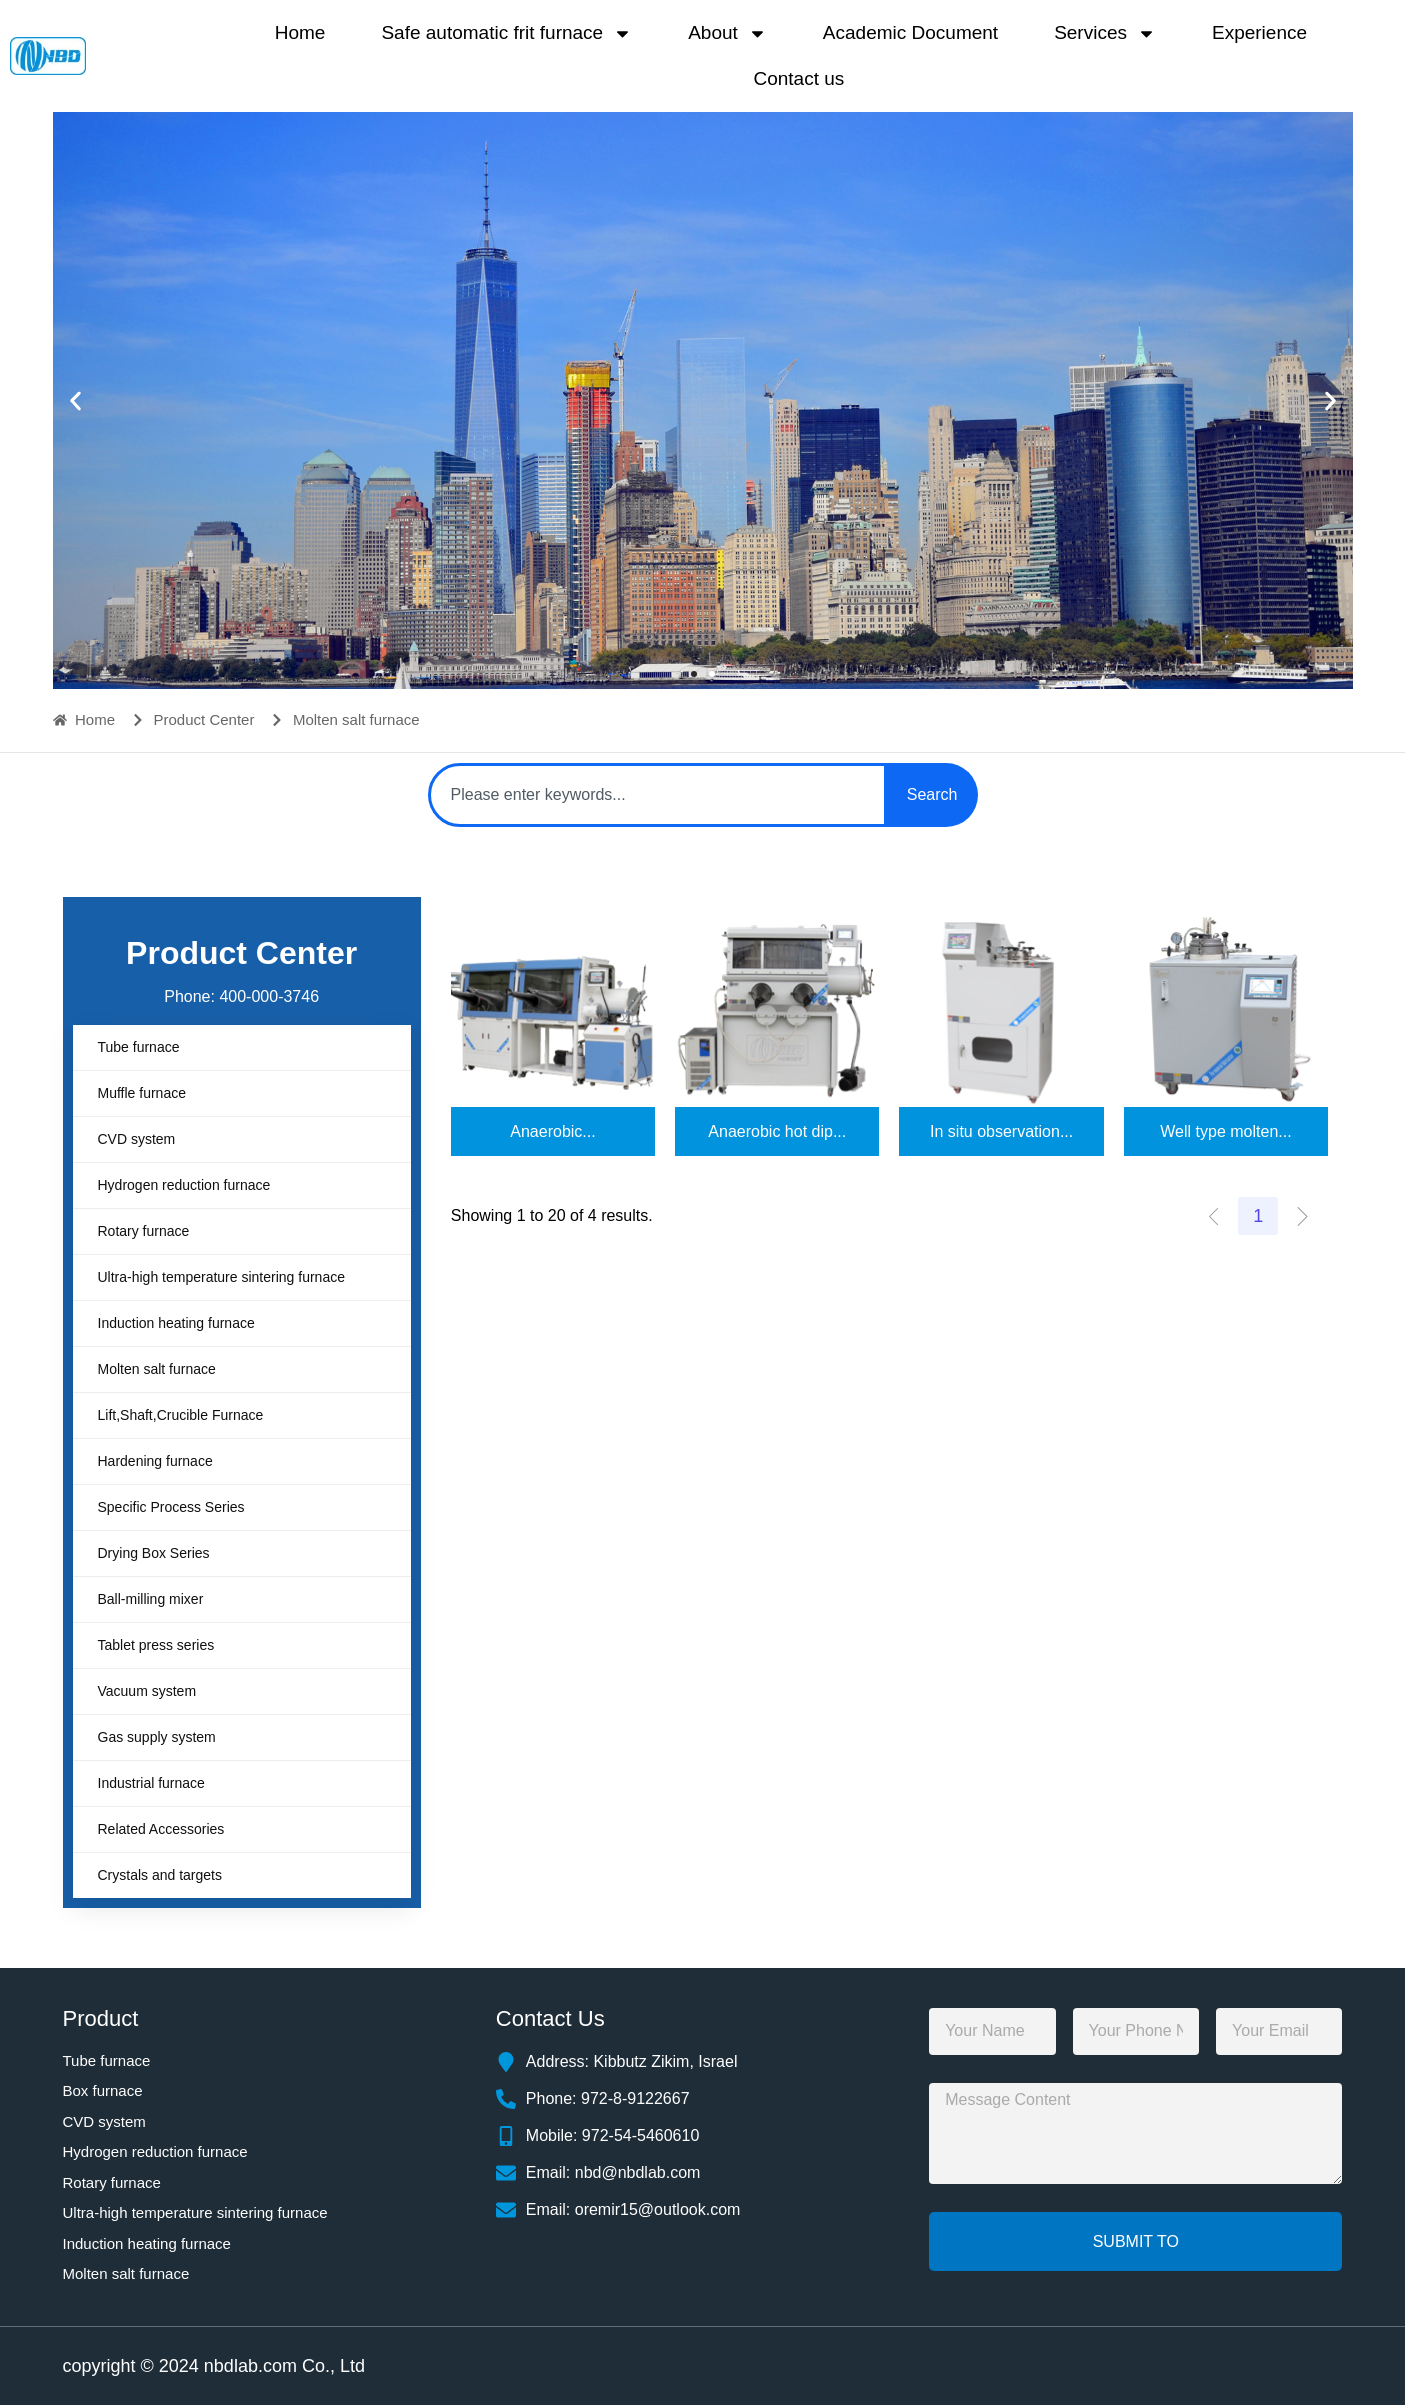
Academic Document (910, 32)
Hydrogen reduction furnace (184, 1185)
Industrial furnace (151, 1783)
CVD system (137, 1139)
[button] (75, 400)
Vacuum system (147, 1691)
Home (300, 32)
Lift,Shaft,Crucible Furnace (181, 1415)
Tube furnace (139, 1047)
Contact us (798, 78)
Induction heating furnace (176, 1323)
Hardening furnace (155, 1461)
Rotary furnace (144, 1231)
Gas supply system (157, 1737)
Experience (1259, 32)
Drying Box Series (154, 1553)
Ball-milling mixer (151, 1599)
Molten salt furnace (157, 1369)
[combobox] (657, 795)
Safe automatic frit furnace (506, 33)
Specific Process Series (171, 1507)
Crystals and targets (160, 1875)
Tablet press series (156, 1645)
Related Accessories (161, 1829)
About (727, 33)
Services (1105, 33)
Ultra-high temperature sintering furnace (221, 1277)
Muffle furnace (142, 1093)
